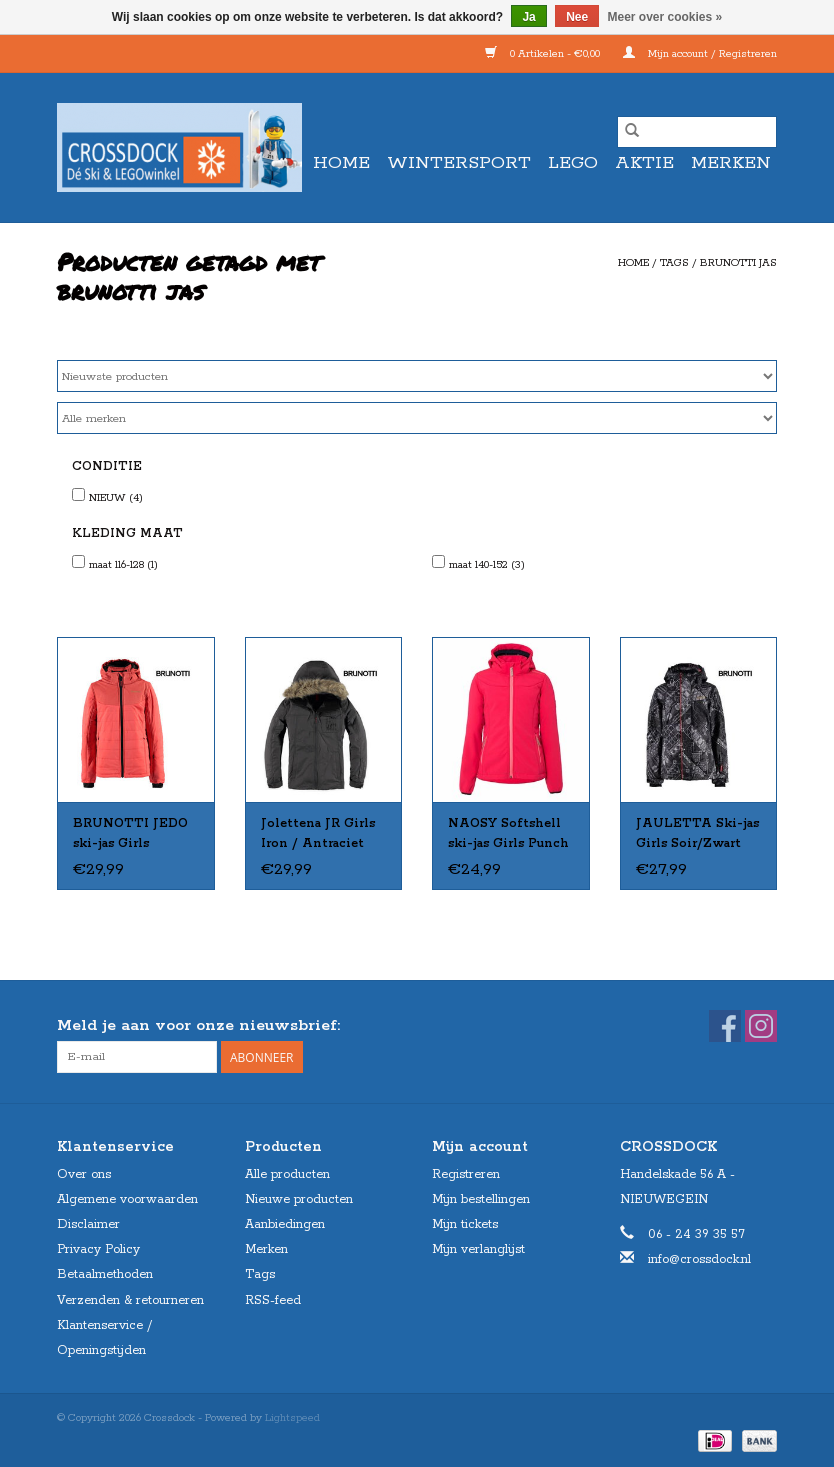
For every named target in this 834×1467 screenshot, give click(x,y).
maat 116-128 (123, 565)
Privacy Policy (98, 1249)
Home (341, 163)
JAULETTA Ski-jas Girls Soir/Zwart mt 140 (697, 835)
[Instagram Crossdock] (761, 1026)
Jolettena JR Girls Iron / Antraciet (318, 833)
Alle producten (287, 1174)
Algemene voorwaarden (127, 1199)
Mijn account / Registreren (700, 54)
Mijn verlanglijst (478, 1249)
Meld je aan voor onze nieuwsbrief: (198, 1025)
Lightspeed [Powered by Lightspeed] (292, 1418)
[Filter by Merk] (417, 418)
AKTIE (644, 163)
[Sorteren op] (417, 376)
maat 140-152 (487, 565)
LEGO (573, 163)
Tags (674, 263)
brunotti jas (738, 263)
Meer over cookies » (665, 17)
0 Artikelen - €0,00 (544, 54)
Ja (528, 17)
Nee (577, 17)
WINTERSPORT (459, 163)
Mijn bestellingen (481, 1199)
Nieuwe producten (299, 1199)
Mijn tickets (465, 1224)
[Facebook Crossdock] (725, 1026)
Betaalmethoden (105, 1274)
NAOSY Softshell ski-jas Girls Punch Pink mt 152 (508, 835)
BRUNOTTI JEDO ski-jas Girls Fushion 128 (130, 835)
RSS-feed (273, 1300)
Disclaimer (88, 1224)
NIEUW (116, 498)
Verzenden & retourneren (130, 1300)
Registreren (466, 1174)
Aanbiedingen (285, 1224)
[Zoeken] (697, 132)
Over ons (84, 1174)
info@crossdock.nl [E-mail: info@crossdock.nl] (699, 1259)
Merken (731, 163)
